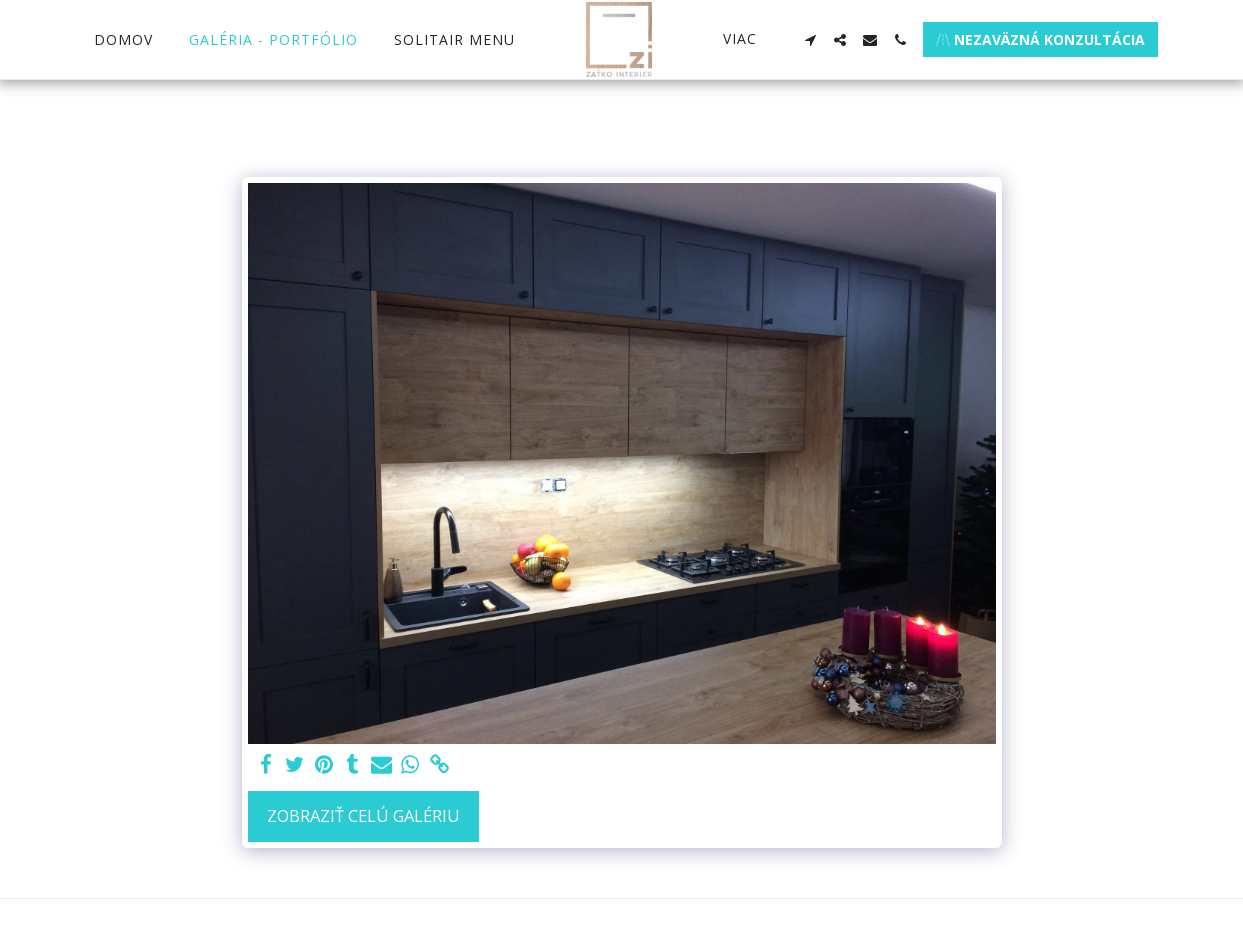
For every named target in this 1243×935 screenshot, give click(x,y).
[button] (810, 40)
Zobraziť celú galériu (363, 815)
